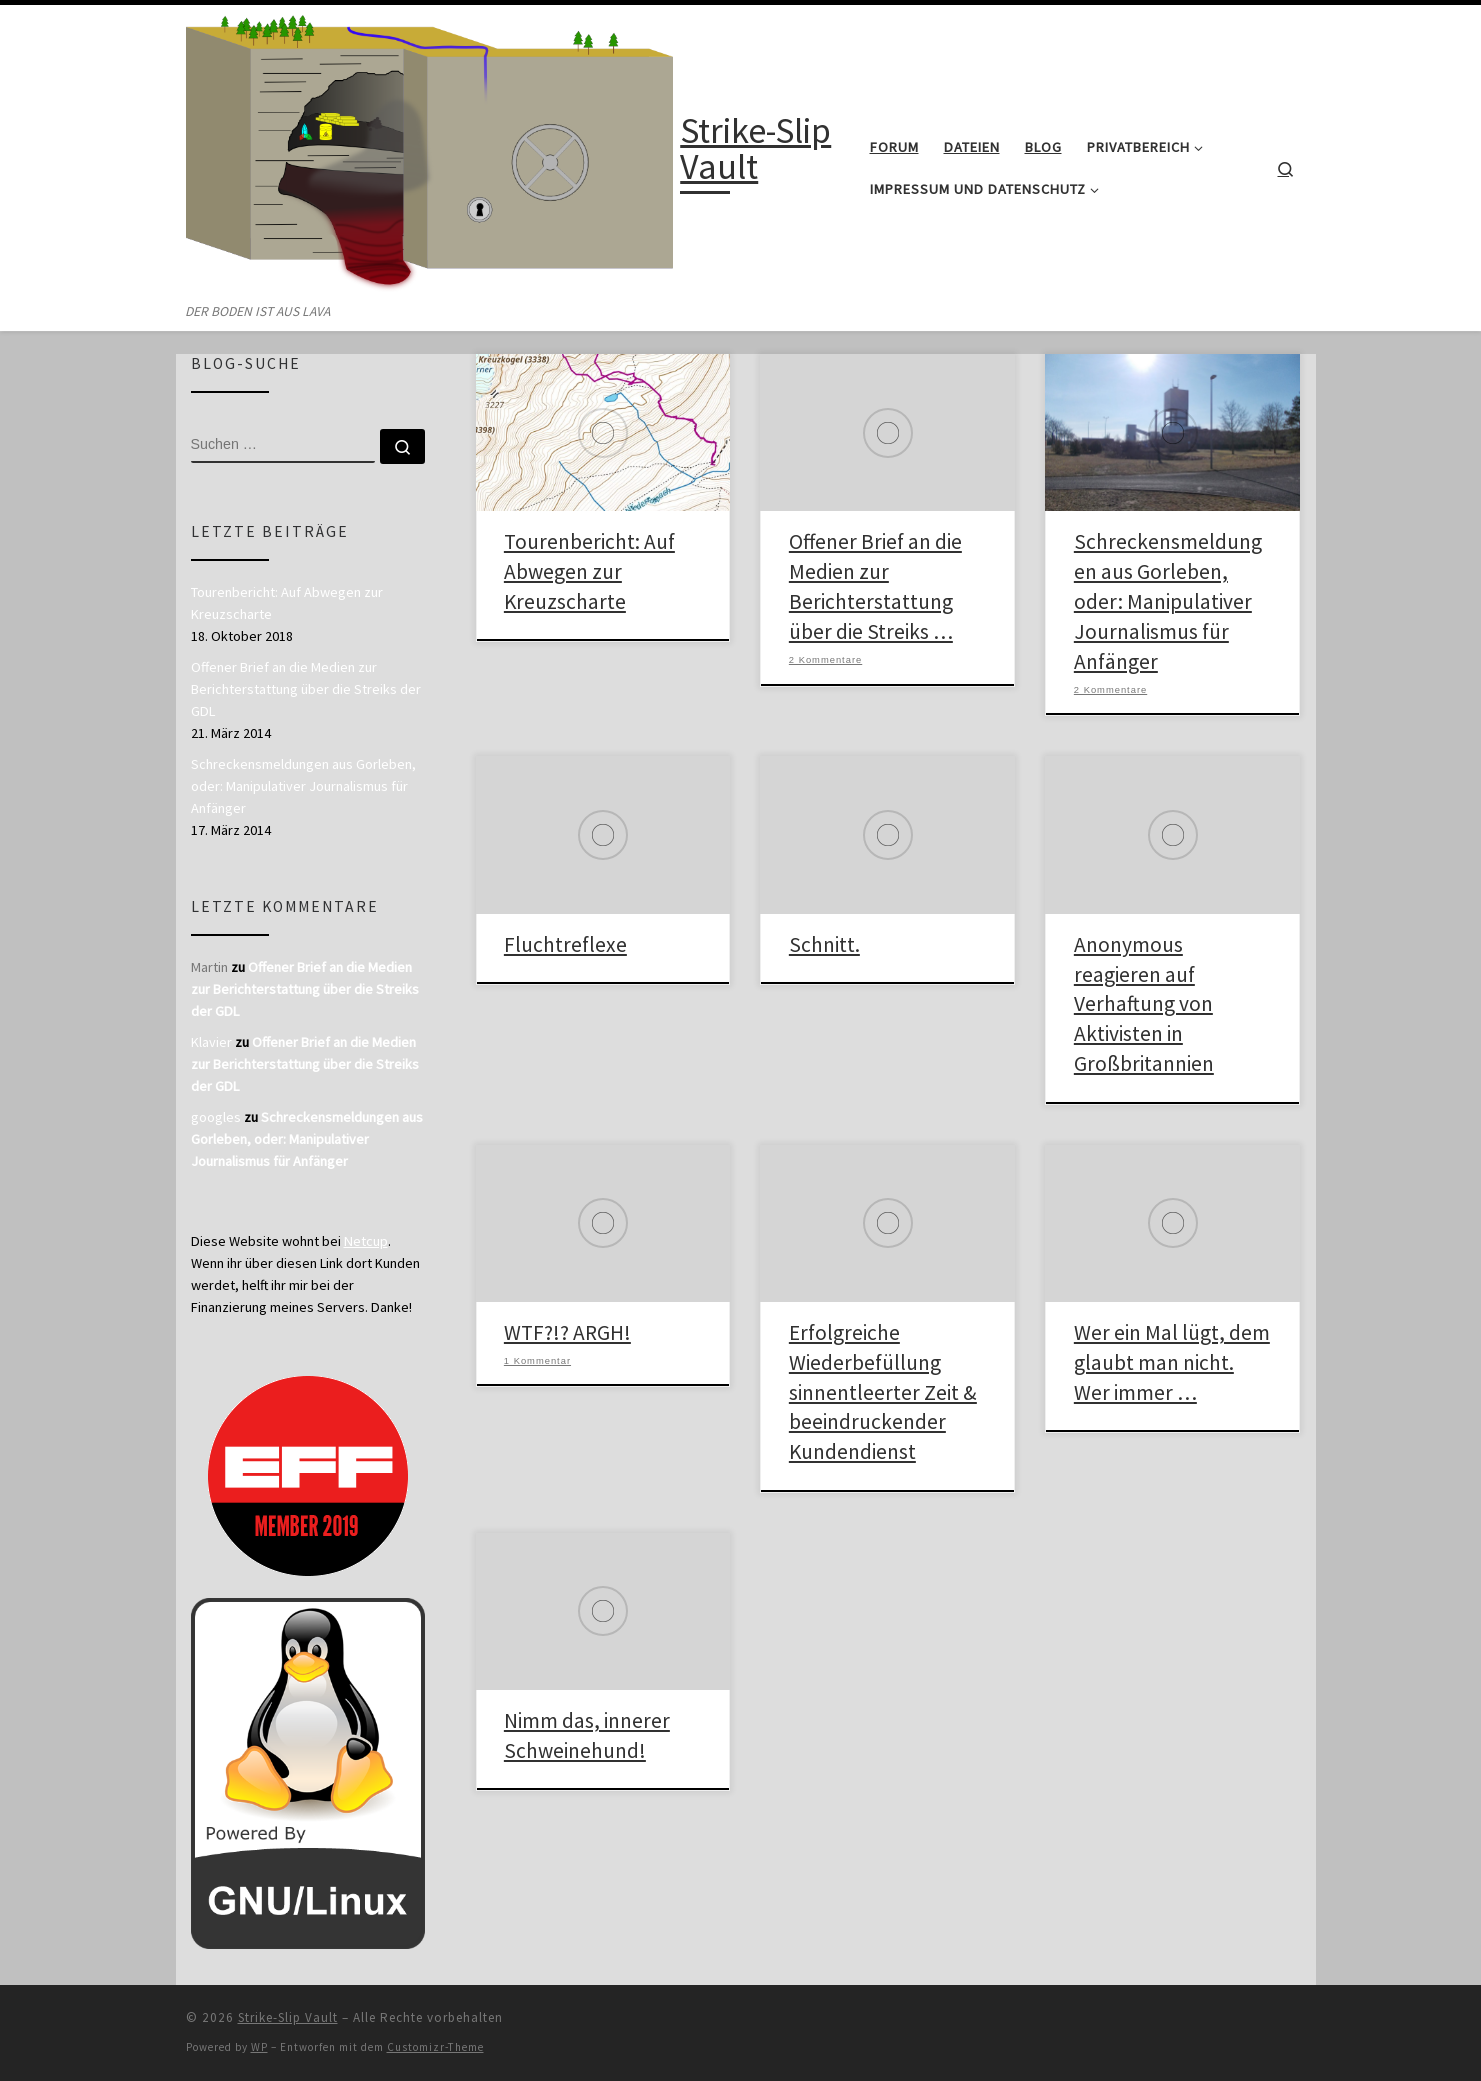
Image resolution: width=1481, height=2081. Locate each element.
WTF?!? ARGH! (567, 1332)
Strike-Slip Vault (288, 2017)
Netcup (366, 1241)
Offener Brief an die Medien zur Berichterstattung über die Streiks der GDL (306, 689)
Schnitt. (824, 944)
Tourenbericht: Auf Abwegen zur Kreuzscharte (589, 571)
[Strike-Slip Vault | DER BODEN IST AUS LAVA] (430, 152)
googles (216, 1117)
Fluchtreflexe (565, 944)
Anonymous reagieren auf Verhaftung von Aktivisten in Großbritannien (1144, 1004)
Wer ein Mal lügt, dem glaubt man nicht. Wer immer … (1172, 1362)
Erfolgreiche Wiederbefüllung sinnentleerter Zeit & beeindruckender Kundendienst (883, 1392)
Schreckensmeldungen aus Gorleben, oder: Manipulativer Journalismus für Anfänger (1168, 601)
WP (259, 2047)
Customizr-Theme (435, 2047)
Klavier (211, 1042)
